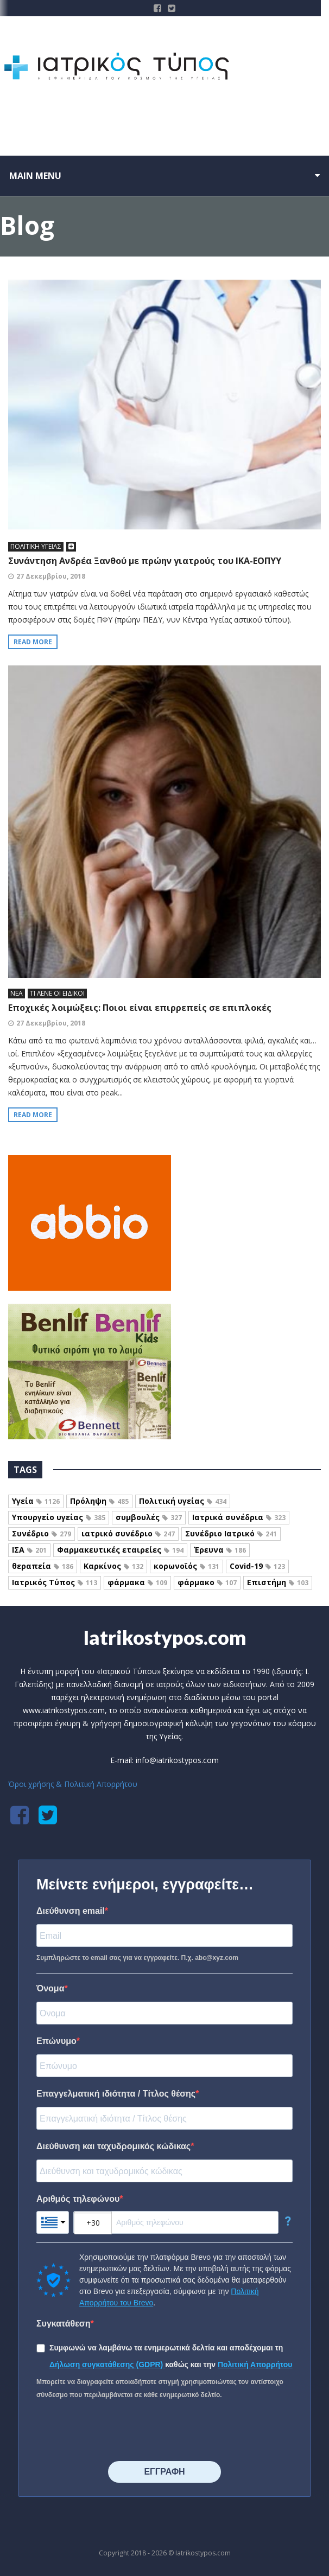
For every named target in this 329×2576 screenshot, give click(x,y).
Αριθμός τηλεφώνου (77, 2198)
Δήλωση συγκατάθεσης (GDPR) (107, 2364)
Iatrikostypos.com (164, 1637)
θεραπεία (42, 1566)
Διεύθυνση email (70, 1910)
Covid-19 (257, 1566)
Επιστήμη (277, 1582)
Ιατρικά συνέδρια (239, 1517)
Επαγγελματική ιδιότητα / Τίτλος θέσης (115, 2093)
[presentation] (118, 2431)
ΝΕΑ (16, 993)
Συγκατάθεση (63, 2323)
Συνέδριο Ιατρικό (231, 1533)
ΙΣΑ (29, 1550)
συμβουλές (149, 1517)
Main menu (35, 176)
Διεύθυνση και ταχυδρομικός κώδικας (113, 2146)
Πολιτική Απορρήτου (255, 2364)
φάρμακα (137, 1582)
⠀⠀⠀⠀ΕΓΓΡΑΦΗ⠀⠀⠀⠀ (164, 2471)
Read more (33, 641)
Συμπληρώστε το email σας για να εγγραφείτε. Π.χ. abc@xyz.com (137, 1958)
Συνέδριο (41, 1533)
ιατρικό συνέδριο (128, 1533)
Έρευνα (220, 1550)
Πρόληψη (99, 1501)
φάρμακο (207, 1582)
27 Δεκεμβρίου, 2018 (50, 576)
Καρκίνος (113, 1566)
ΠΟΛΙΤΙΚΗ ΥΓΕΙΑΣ (35, 546)
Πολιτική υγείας (182, 1501)
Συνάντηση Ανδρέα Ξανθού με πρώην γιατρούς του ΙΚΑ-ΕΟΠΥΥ (144, 561)
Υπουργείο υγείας (58, 1517)
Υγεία (36, 1501)
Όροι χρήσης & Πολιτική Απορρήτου (72, 1784)
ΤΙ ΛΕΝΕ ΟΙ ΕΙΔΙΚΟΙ (57, 993)
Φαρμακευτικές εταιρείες (120, 1550)
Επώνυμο (56, 2041)
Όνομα (50, 1988)
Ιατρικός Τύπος (54, 1582)
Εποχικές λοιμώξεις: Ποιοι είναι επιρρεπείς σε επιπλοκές (139, 1008)
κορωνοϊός (186, 1566)
